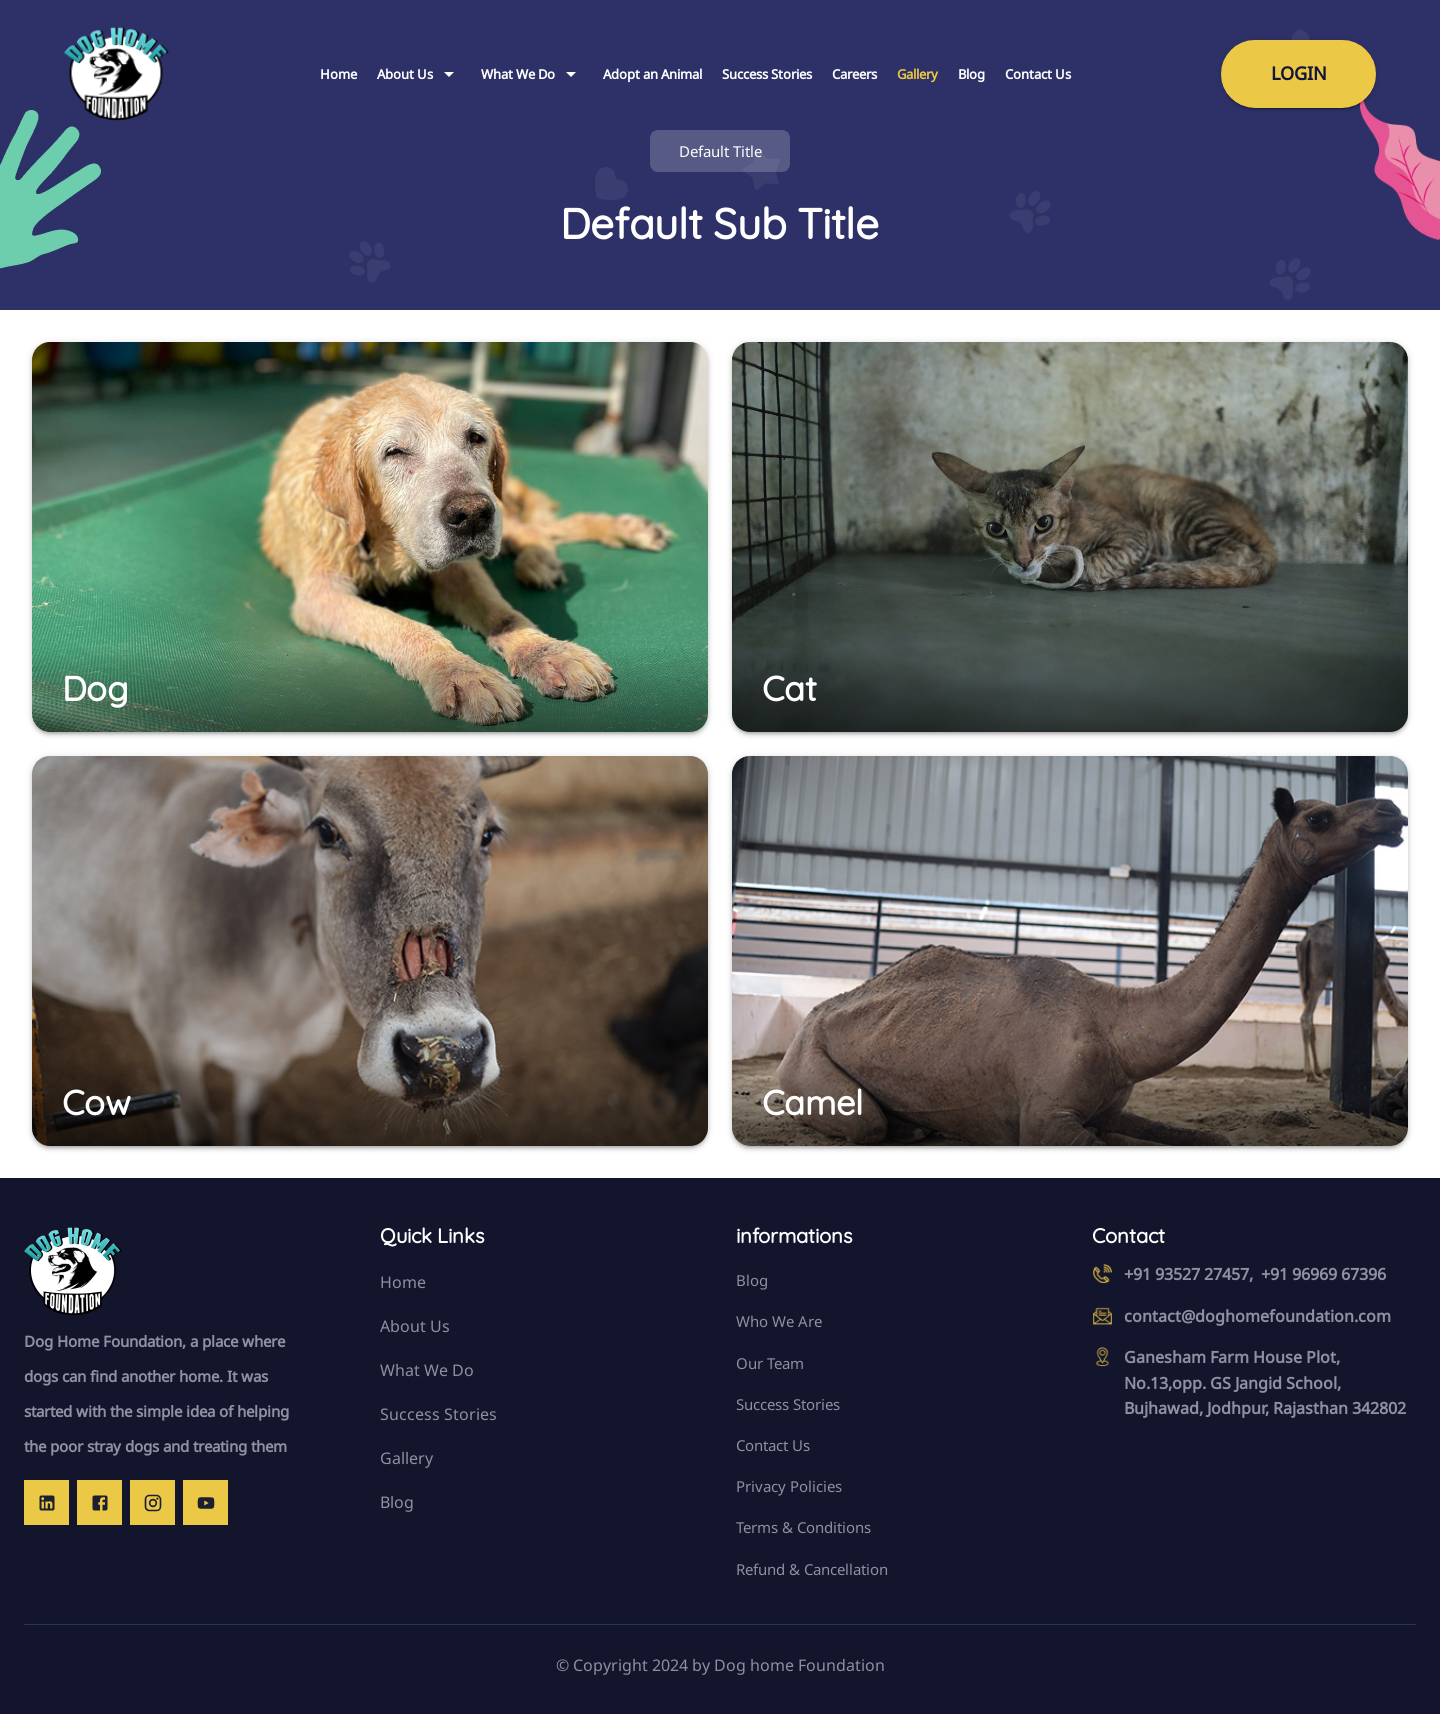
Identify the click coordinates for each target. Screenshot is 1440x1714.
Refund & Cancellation (812, 1569)
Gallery (917, 74)
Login (1299, 73)
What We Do (532, 74)
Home (338, 74)
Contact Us (1038, 74)
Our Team (770, 1363)
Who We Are (779, 1321)
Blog (971, 74)
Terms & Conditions (803, 1527)
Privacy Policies (789, 1486)
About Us (419, 74)
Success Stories (767, 74)
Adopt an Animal (652, 74)
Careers (854, 74)
